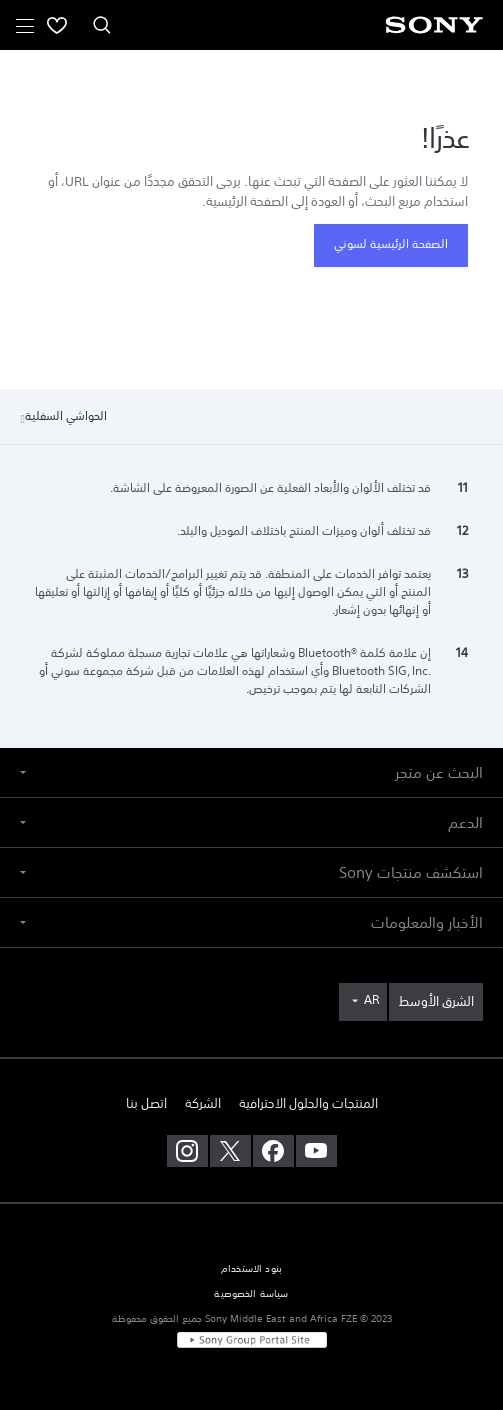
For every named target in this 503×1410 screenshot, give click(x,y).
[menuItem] (57, 25)
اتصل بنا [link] (146, 1103)
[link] (436, 1002)
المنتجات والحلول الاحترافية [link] (308, 1103)
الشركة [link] (203, 1103)
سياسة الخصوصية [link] (251, 1294)
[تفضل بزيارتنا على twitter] (230, 1151)
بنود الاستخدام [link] (251, 1269)
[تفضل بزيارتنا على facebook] (273, 1151)
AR (371, 1000)
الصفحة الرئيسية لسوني (391, 244)
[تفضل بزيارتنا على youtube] (316, 1151)
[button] (251, 772)
